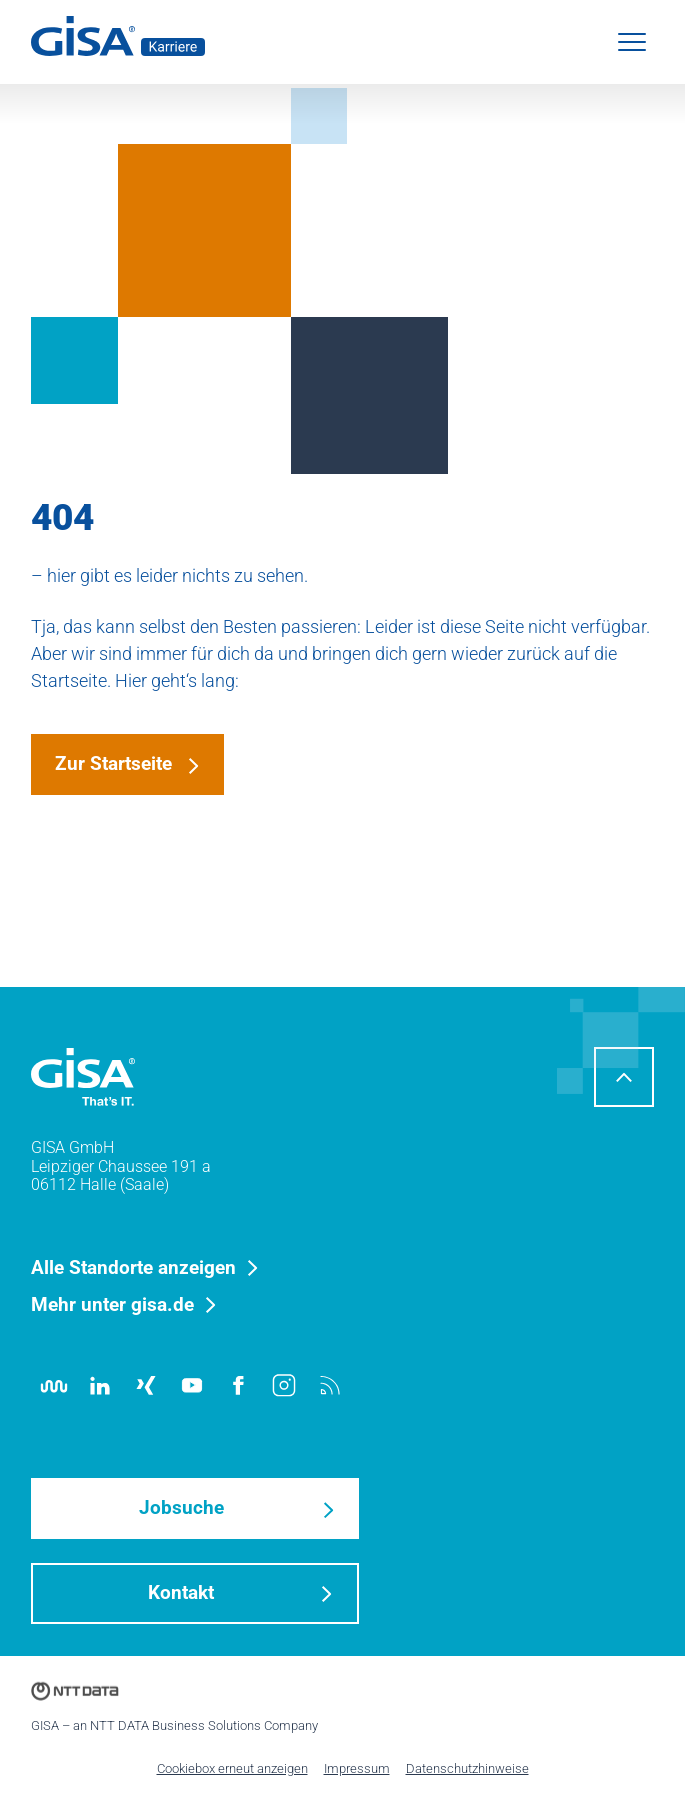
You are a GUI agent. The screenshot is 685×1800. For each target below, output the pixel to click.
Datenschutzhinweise (467, 1768)
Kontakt (181, 1592)
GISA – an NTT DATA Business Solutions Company (174, 1725)
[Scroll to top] (624, 1077)
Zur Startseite (113, 763)
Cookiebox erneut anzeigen (232, 1768)
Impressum (357, 1768)
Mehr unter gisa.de (112, 1305)
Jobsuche (181, 1507)
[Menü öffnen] (632, 42)
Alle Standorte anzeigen (133, 1268)
